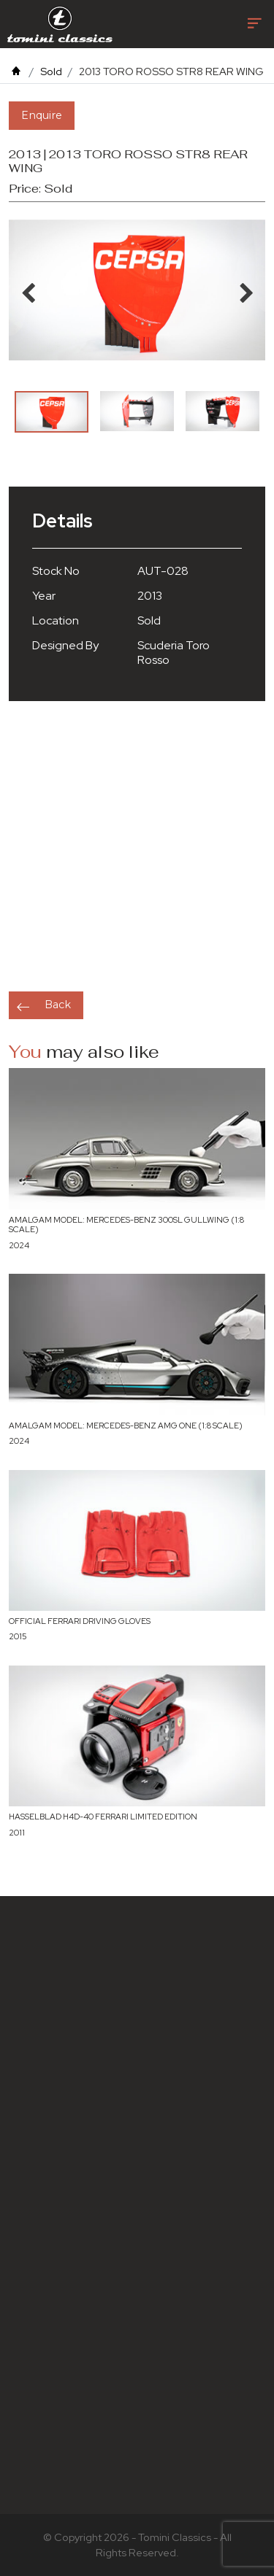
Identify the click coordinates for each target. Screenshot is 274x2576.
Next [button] (246, 289)
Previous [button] (27, 289)
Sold (51, 71)
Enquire (41, 115)
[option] (51, 411)
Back (58, 1004)
